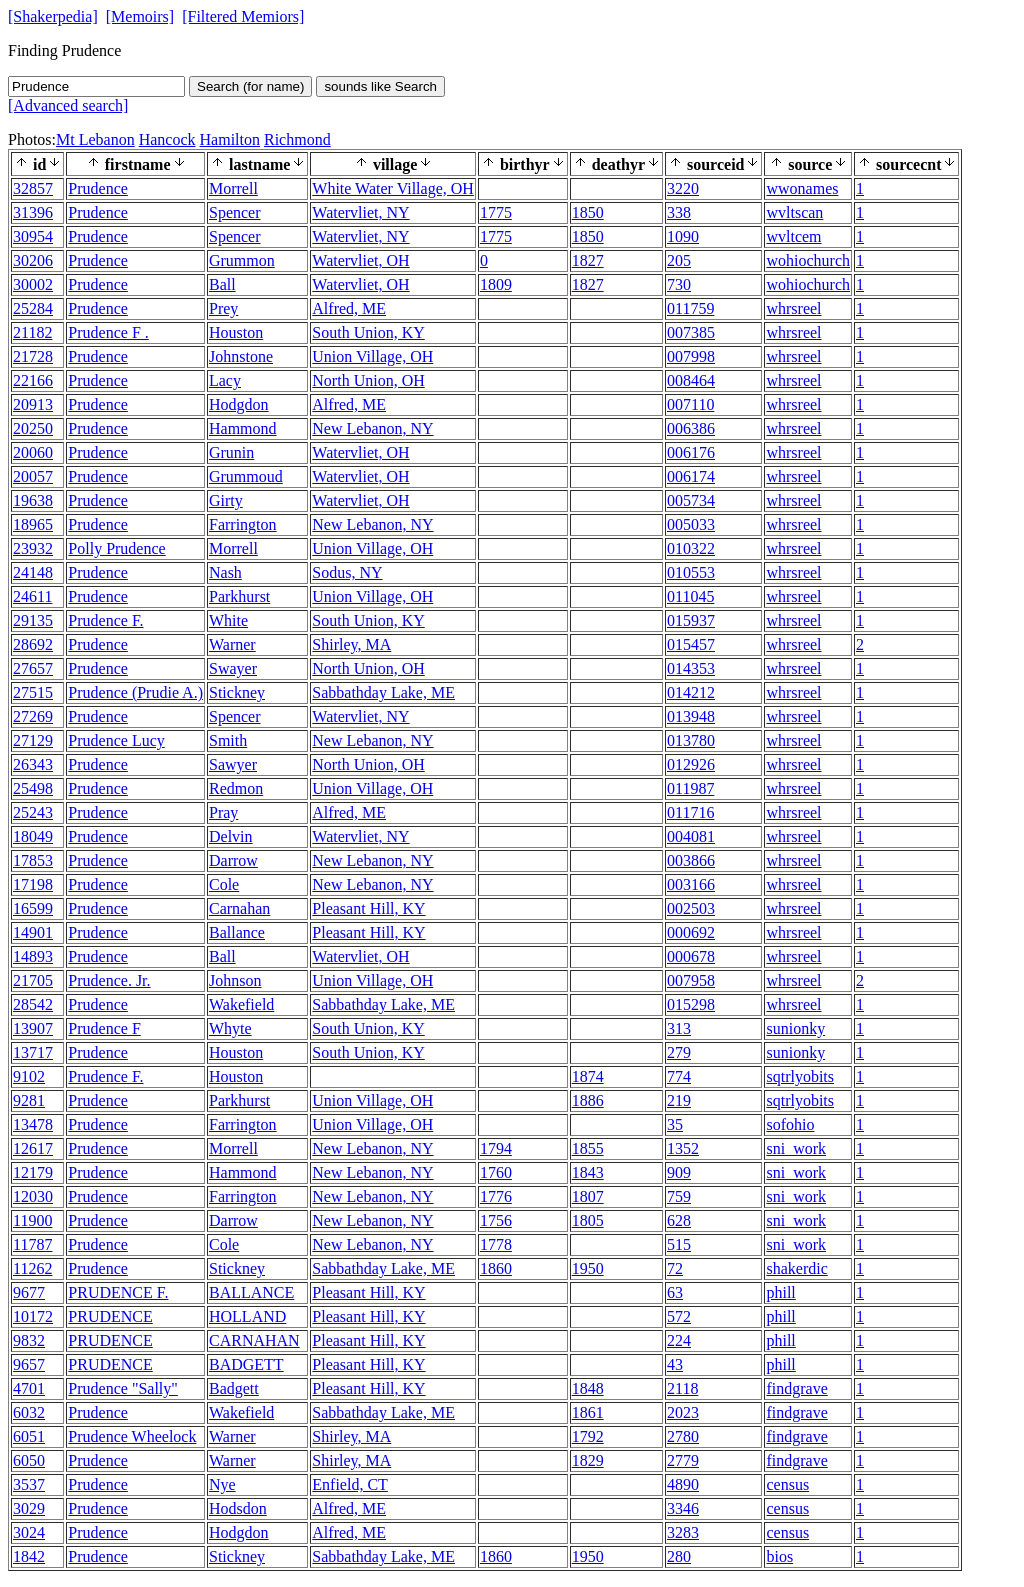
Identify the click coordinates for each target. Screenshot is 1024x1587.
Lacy (225, 380)
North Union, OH (368, 380)
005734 (691, 500)
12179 (33, 1172)
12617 (33, 1148)
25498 (33, 788)
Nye (222, 1484)
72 (675, 1268)
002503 (691, 908)
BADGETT (246, 1364)
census (787, 1484)
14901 (33, 932)
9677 (29, 1292)
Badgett (234, 1388)
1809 (496, 284)
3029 (29, 1508)
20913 (33, 404)
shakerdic (796, 1268)
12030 (33, 1196)
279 (679, 1052)
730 (679, 284)
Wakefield (241, 1004)
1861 (588, 1412)
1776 (496, 1196)
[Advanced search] (68, 105)
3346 (683, 1508)
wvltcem (793, 236)
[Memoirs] (140, 16)
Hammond (243, 428)
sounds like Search (380, 86)
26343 (33, 764)
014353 (691, 668)
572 (679, 1316)
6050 (29, 1460)
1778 (496, 1244)
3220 (683, 188)
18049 (33, 836)
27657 (33, 668)
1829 (588, 1460)
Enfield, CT (350, 1484)
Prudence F (104, 1028)
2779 (683, 1460)
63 (675, 1292)
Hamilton (230, 139)
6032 (29, 1412)
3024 (29, 1532)
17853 (33, 860)
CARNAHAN (254, 1340)
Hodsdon (238, 1508)
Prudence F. (105, 620)
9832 (29, 1340)
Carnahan (239, 908)
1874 (588, 1076)
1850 (588, 212)
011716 (690, 812)
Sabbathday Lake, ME (383, 692)
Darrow (233, 860)
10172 (33, 1316)
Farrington (243, 524)
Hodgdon (239, 404)
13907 (33, 1028)
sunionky (795, 1028)
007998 (691, 356)
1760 (496, 1172)
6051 (29, 1436)
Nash (225, 572)
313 (679, 1028)
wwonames (802, 188)
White (228, 620)
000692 (691, 932)
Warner (232, 644)
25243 (33, 812)
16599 (33, 908)
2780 (683, 1436)
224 (679, 1340)
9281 (29, 1100)
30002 (33, 284)
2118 (682, 1388)
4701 (29, 1388)
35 (675, 1124)
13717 (33, 1052)
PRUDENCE (110, 1316)
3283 (683, 1532)
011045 (690, 596)
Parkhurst (239, 596)
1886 (588, 1100)
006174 (691, 476)
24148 (33, 572)
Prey (223, 308)
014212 (691, 692)
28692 (33, 644)
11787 (32, 1244)
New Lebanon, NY (372, 428)
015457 (691, 644)
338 (679, 212)
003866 (691, 860)
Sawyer (233, 764)
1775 (496, 212)
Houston (236, 332)
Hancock (167, 139)
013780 (691, 740)
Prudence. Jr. (109, 980)
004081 (691, 836)
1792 (588, 1436)
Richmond (297, 139)
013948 (691, 716)
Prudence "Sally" (122, 1388)
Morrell (233, 188)
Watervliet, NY (360, 212)
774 (679, 1076)
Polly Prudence (116, 548)
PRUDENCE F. (118, 1292)
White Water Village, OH (393, 188)
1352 (683, 1148)
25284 (33, 308)
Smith (228, 740)
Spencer (235, 212)
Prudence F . (108, 332)
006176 (691, 452)
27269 (33, 716)
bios (779, 1556)
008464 (691, 380)
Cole (224, 884)
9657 (29, 1364)
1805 (588, 1220)
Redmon (236, 788)
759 (679, 1196)
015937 (691, 620)
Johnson (235, 980)
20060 (33, 452)
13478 (33, 1124)
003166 (691, 884)
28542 (33, 1004)
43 (675, 1364)
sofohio (790, 1124)
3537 (29, 1484)
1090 (683, 236)
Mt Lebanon (95, 139)
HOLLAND (247, 1316)
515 (679, 1244)
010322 (691, 548)
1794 (496, 1148)
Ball (222, 284)
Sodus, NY (347, 572)
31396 (33, 212)
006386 (691, 428)
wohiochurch (808, 260)
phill (780, 1292)
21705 (33, 980)
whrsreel (793, 308)
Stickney (237, 692)
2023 (683, 1412)
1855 (588, 1148)
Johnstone (241, 356)
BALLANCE (251, 1292)
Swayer (233, 668)
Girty (226, 500)
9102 (29, 1076)
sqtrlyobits (800, 1076)
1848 (588, 1388)
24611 (32, 596)
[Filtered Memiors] (243, 16)
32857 (33, 188)
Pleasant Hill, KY (368, 908)
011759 (690, 308)
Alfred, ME (349, 308)
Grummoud (246, 476)
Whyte (230, 1028)
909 (679, 1172)
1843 (588, 1172)
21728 (33, 356)
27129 (33, 740)
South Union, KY (368, 332)
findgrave (796, 1388)
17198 (33, 884)
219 (679, 1100)
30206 (33, 260)
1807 (588, 1196)
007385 (691, 332)
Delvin (231, 836)
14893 (33, 956)
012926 (691, 764)
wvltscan (794, 212)
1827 (588, 260)
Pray (223, 812)
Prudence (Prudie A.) (135, 692)
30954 (33, 236)
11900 (32, 1220)
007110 (690, 404)
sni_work (796, 1148)
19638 (33, 500)
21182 (32, 332)
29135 (33, 620)
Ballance (237, 932)
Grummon (242, 260)
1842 (29, 1556)
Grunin (231, 452)
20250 (33, 428)
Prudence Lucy (116, 740)
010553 (691, 572)
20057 (33, 476)
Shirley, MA (351, 644)
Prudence (98, 188)
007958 (691, 980)
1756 (496, 1220)
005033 (691, 524)
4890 (683, 1484)
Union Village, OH (372, 356)
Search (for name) (250, 86)
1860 (496, 1268)
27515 (33, 692)
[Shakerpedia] (53, 16)
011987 (690, 788)
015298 (691, 1004)
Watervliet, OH (360, 260)
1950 (588, 1268)
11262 (32, 1268)
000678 (691, 956)
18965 (33, 524)
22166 (33, 380)
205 (679, 260)
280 (679, 1556)
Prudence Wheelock (132, 1436)
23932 (33, 548)
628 (679, 1220)
